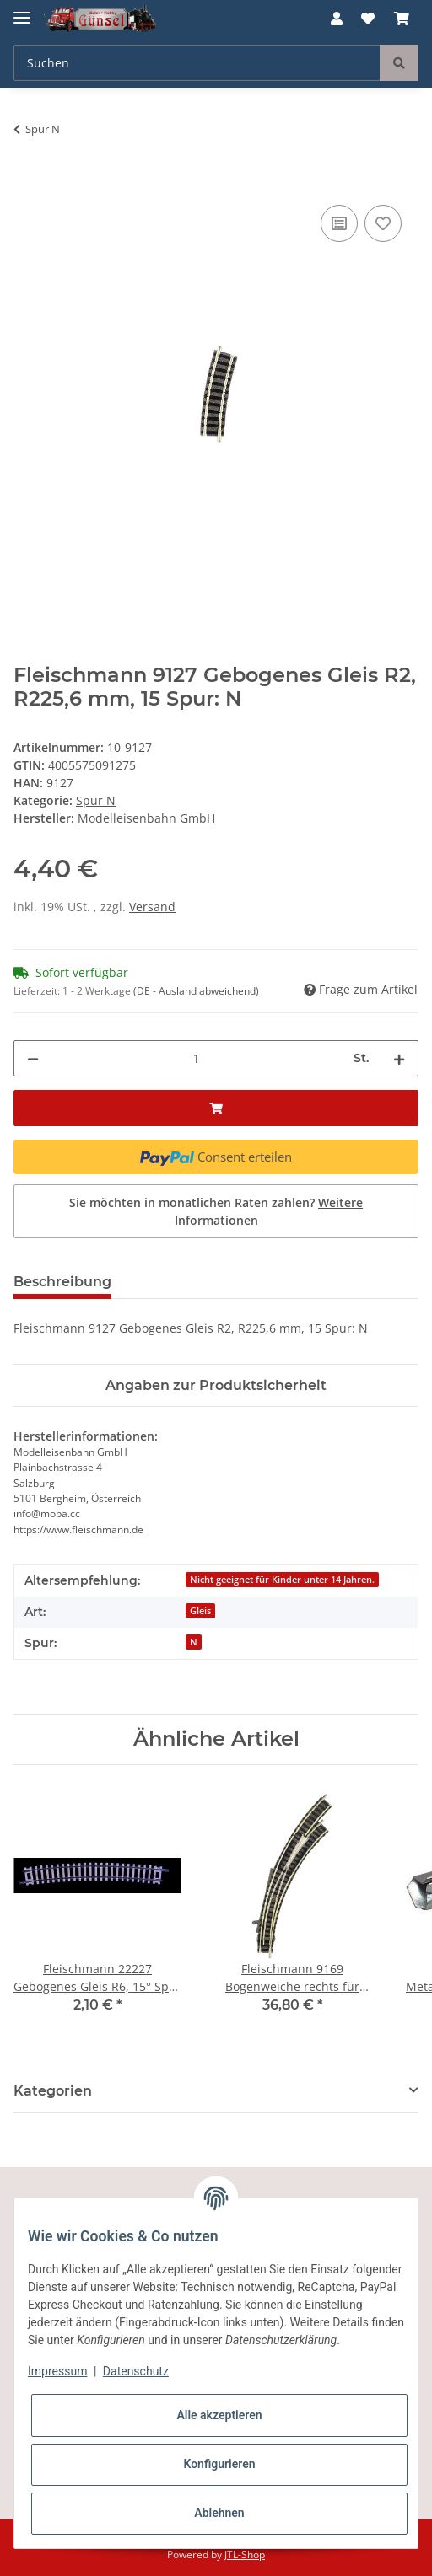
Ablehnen (219, 2513)
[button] (336, 18)
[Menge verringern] (32, 1058)
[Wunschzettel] (368, 18)
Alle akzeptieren (219, 2415)
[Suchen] (197, 63)
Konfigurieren (219, 2464)
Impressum (57, 2371)
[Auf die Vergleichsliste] (339, 223)
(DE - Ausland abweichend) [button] (196, 991)
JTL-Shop (244, 2554)
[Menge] (196, 1058)
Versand (152, 907)
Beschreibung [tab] (62, 1282)
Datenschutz (136, 2371)
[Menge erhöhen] (399, 1058)
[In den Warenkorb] (27, 182)
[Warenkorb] (401, 18)
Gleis (200, 1611)
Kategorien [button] (53, 2091)
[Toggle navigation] (22, 10)
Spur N (96, 800)
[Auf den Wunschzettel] (383, 223)
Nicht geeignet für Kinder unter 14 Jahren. (282, 1580)
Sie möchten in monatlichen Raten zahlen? (216, 1211)
